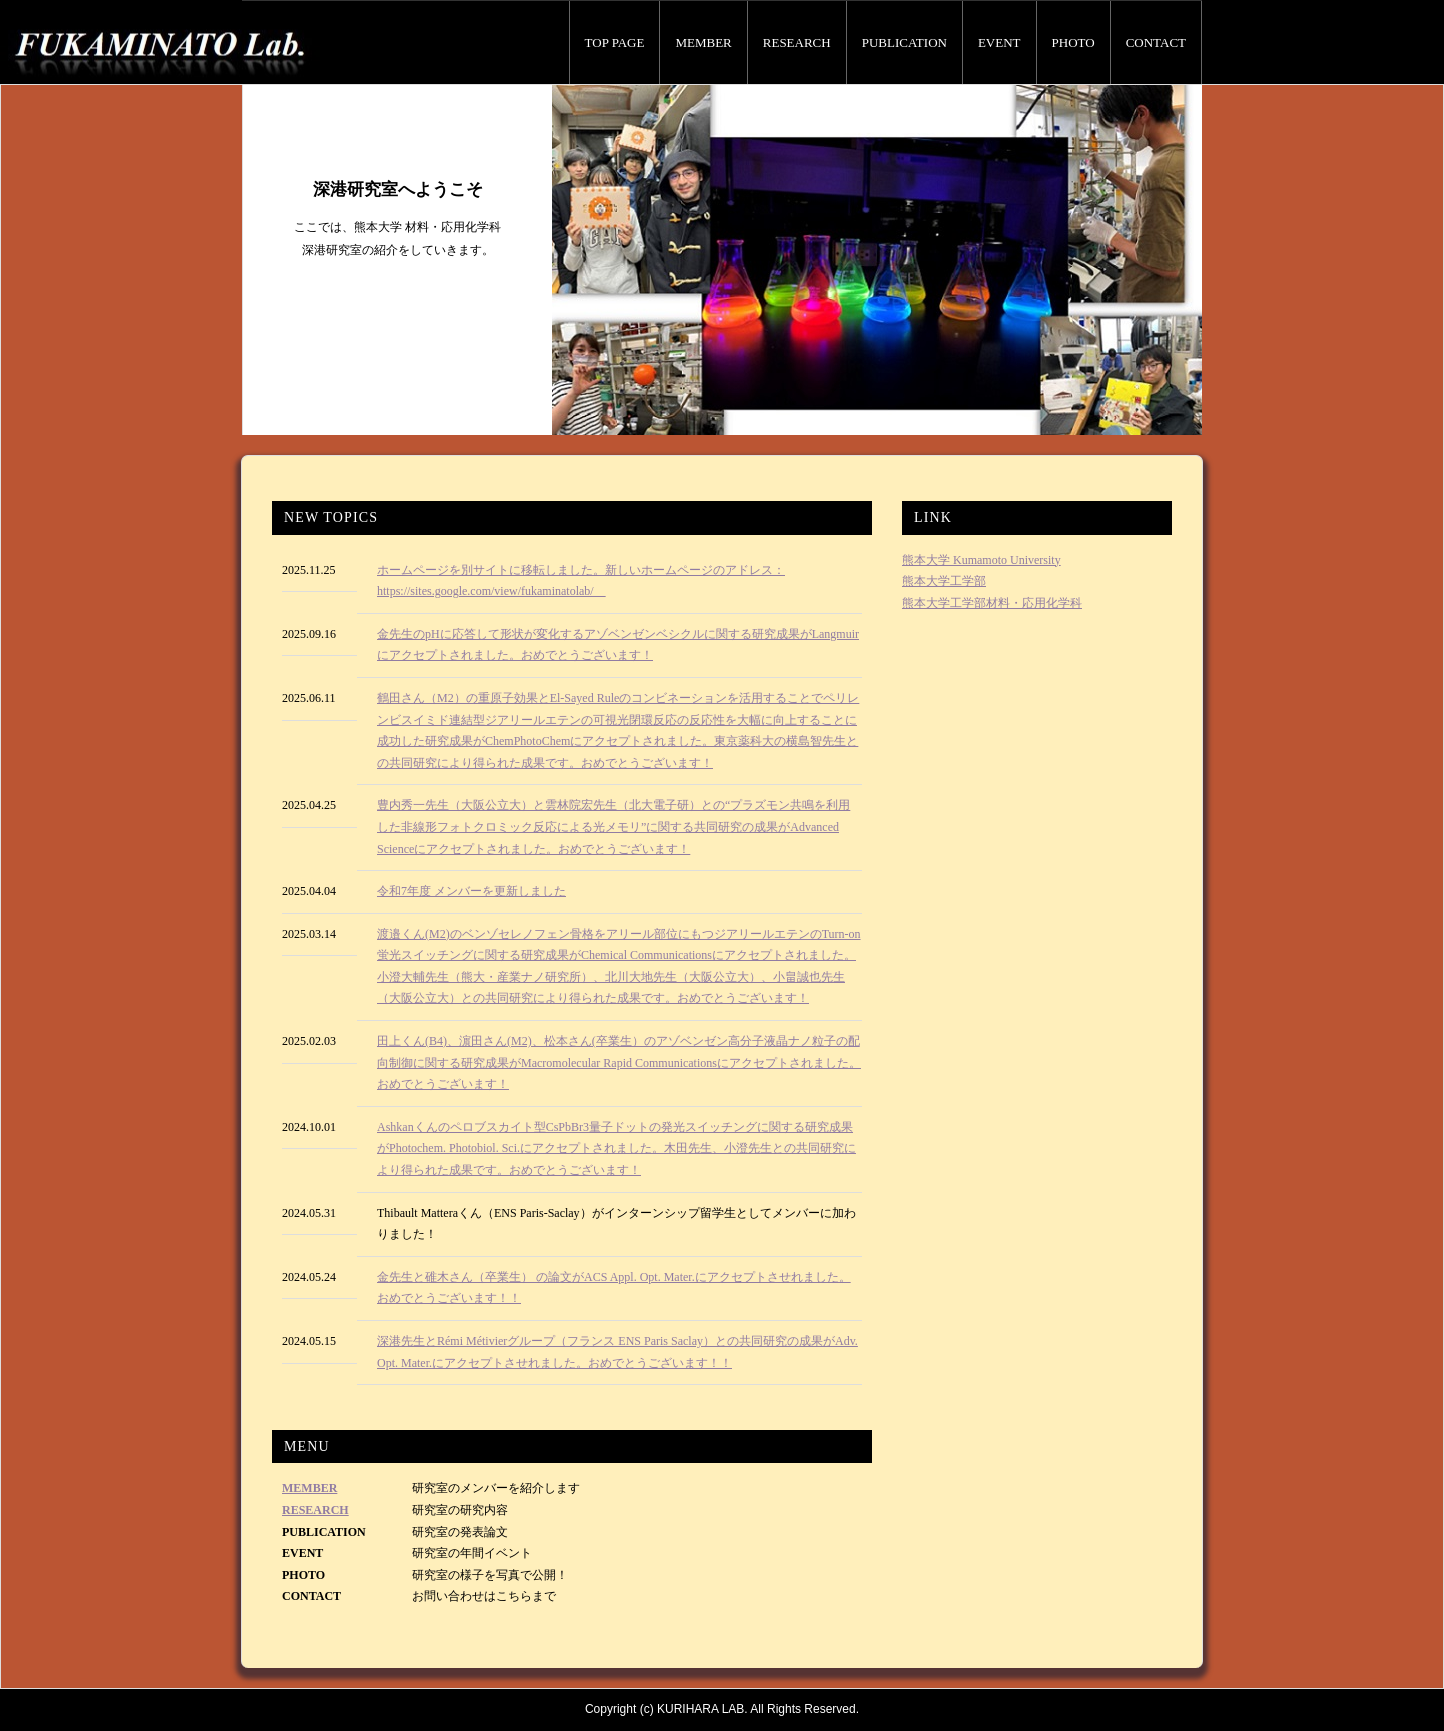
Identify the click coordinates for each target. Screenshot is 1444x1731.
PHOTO (1073, 42)
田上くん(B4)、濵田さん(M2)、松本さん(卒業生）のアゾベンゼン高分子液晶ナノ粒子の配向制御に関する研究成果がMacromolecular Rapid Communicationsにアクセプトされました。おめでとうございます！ (619, 1062)
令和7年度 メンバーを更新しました (471, 891)
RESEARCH (797, 42)
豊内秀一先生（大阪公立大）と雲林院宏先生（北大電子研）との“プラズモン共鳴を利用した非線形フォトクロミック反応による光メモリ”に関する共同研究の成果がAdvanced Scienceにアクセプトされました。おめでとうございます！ (613, 826)
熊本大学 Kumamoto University (981, 560)
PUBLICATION (904, 42)
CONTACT (1156, 42)
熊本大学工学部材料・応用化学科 (992, 603)
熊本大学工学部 (944, 581)
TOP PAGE (615, 42)
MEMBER (703, 42)
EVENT (999, 42)
